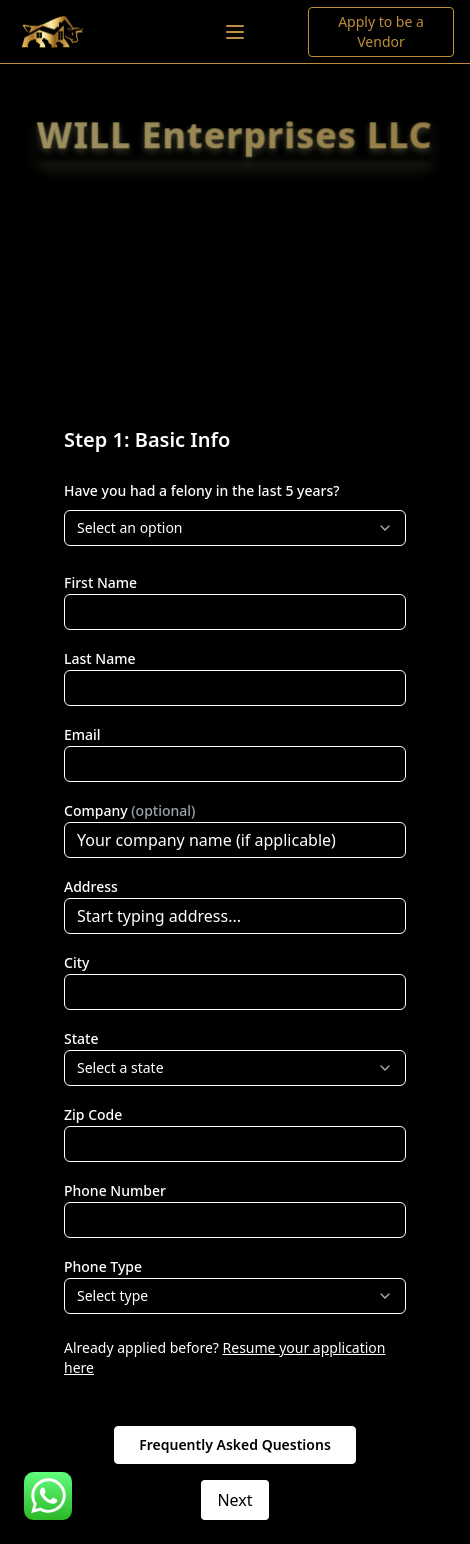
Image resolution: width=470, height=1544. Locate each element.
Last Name (99, 658)
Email (82, 734)
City (76, 962)
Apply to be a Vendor (381, 31)
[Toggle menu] (235, 32)
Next (234, 1500)
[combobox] (235, 528)
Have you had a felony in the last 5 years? (202, 490)
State (81, 1038)
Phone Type (103, 1266)
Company (129, 810)
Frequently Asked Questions (235, 1444)
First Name (100, 582)
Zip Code (93, 1114)
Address (91, 886)
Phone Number (115, 1190)
